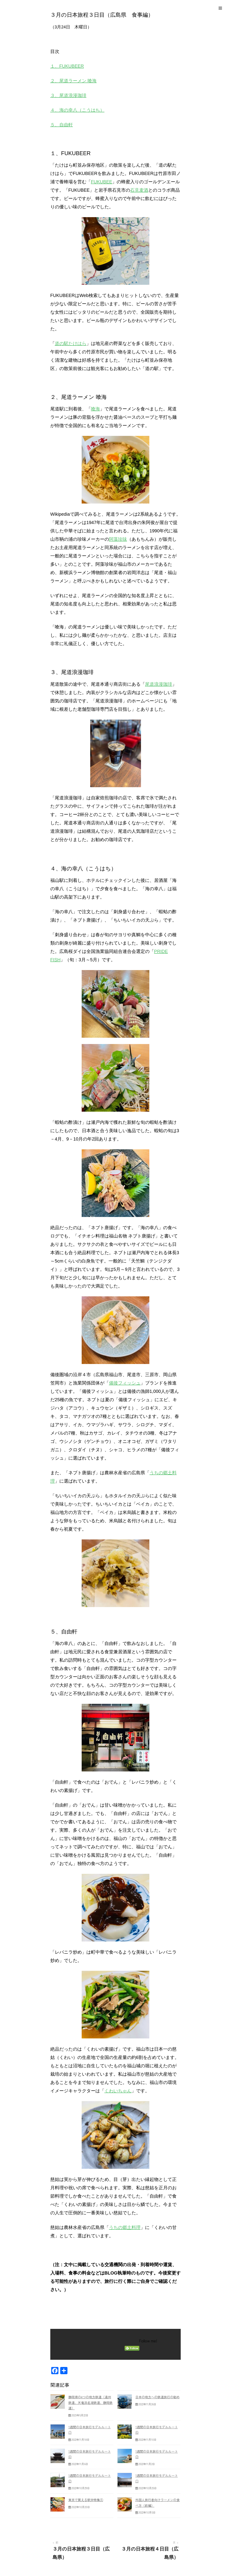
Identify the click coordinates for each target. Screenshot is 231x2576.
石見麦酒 (139, 190)
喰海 (95, 408)
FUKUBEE (101, 181)
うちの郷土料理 (125, 2227)
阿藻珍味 (118, 539)
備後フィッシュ (125, 1382)
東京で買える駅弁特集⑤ (85, 2500)
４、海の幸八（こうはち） (77, 110)
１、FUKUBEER (67, 66)
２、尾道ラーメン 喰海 (73, 80)
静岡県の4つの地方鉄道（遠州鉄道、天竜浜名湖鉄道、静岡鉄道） (90, 2402)
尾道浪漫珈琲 (158, 684)
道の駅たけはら (70, 343)
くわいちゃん (118, 2090)
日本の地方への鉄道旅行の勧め (157, 2397)
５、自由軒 (61, 124)
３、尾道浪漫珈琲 (68, 95)
